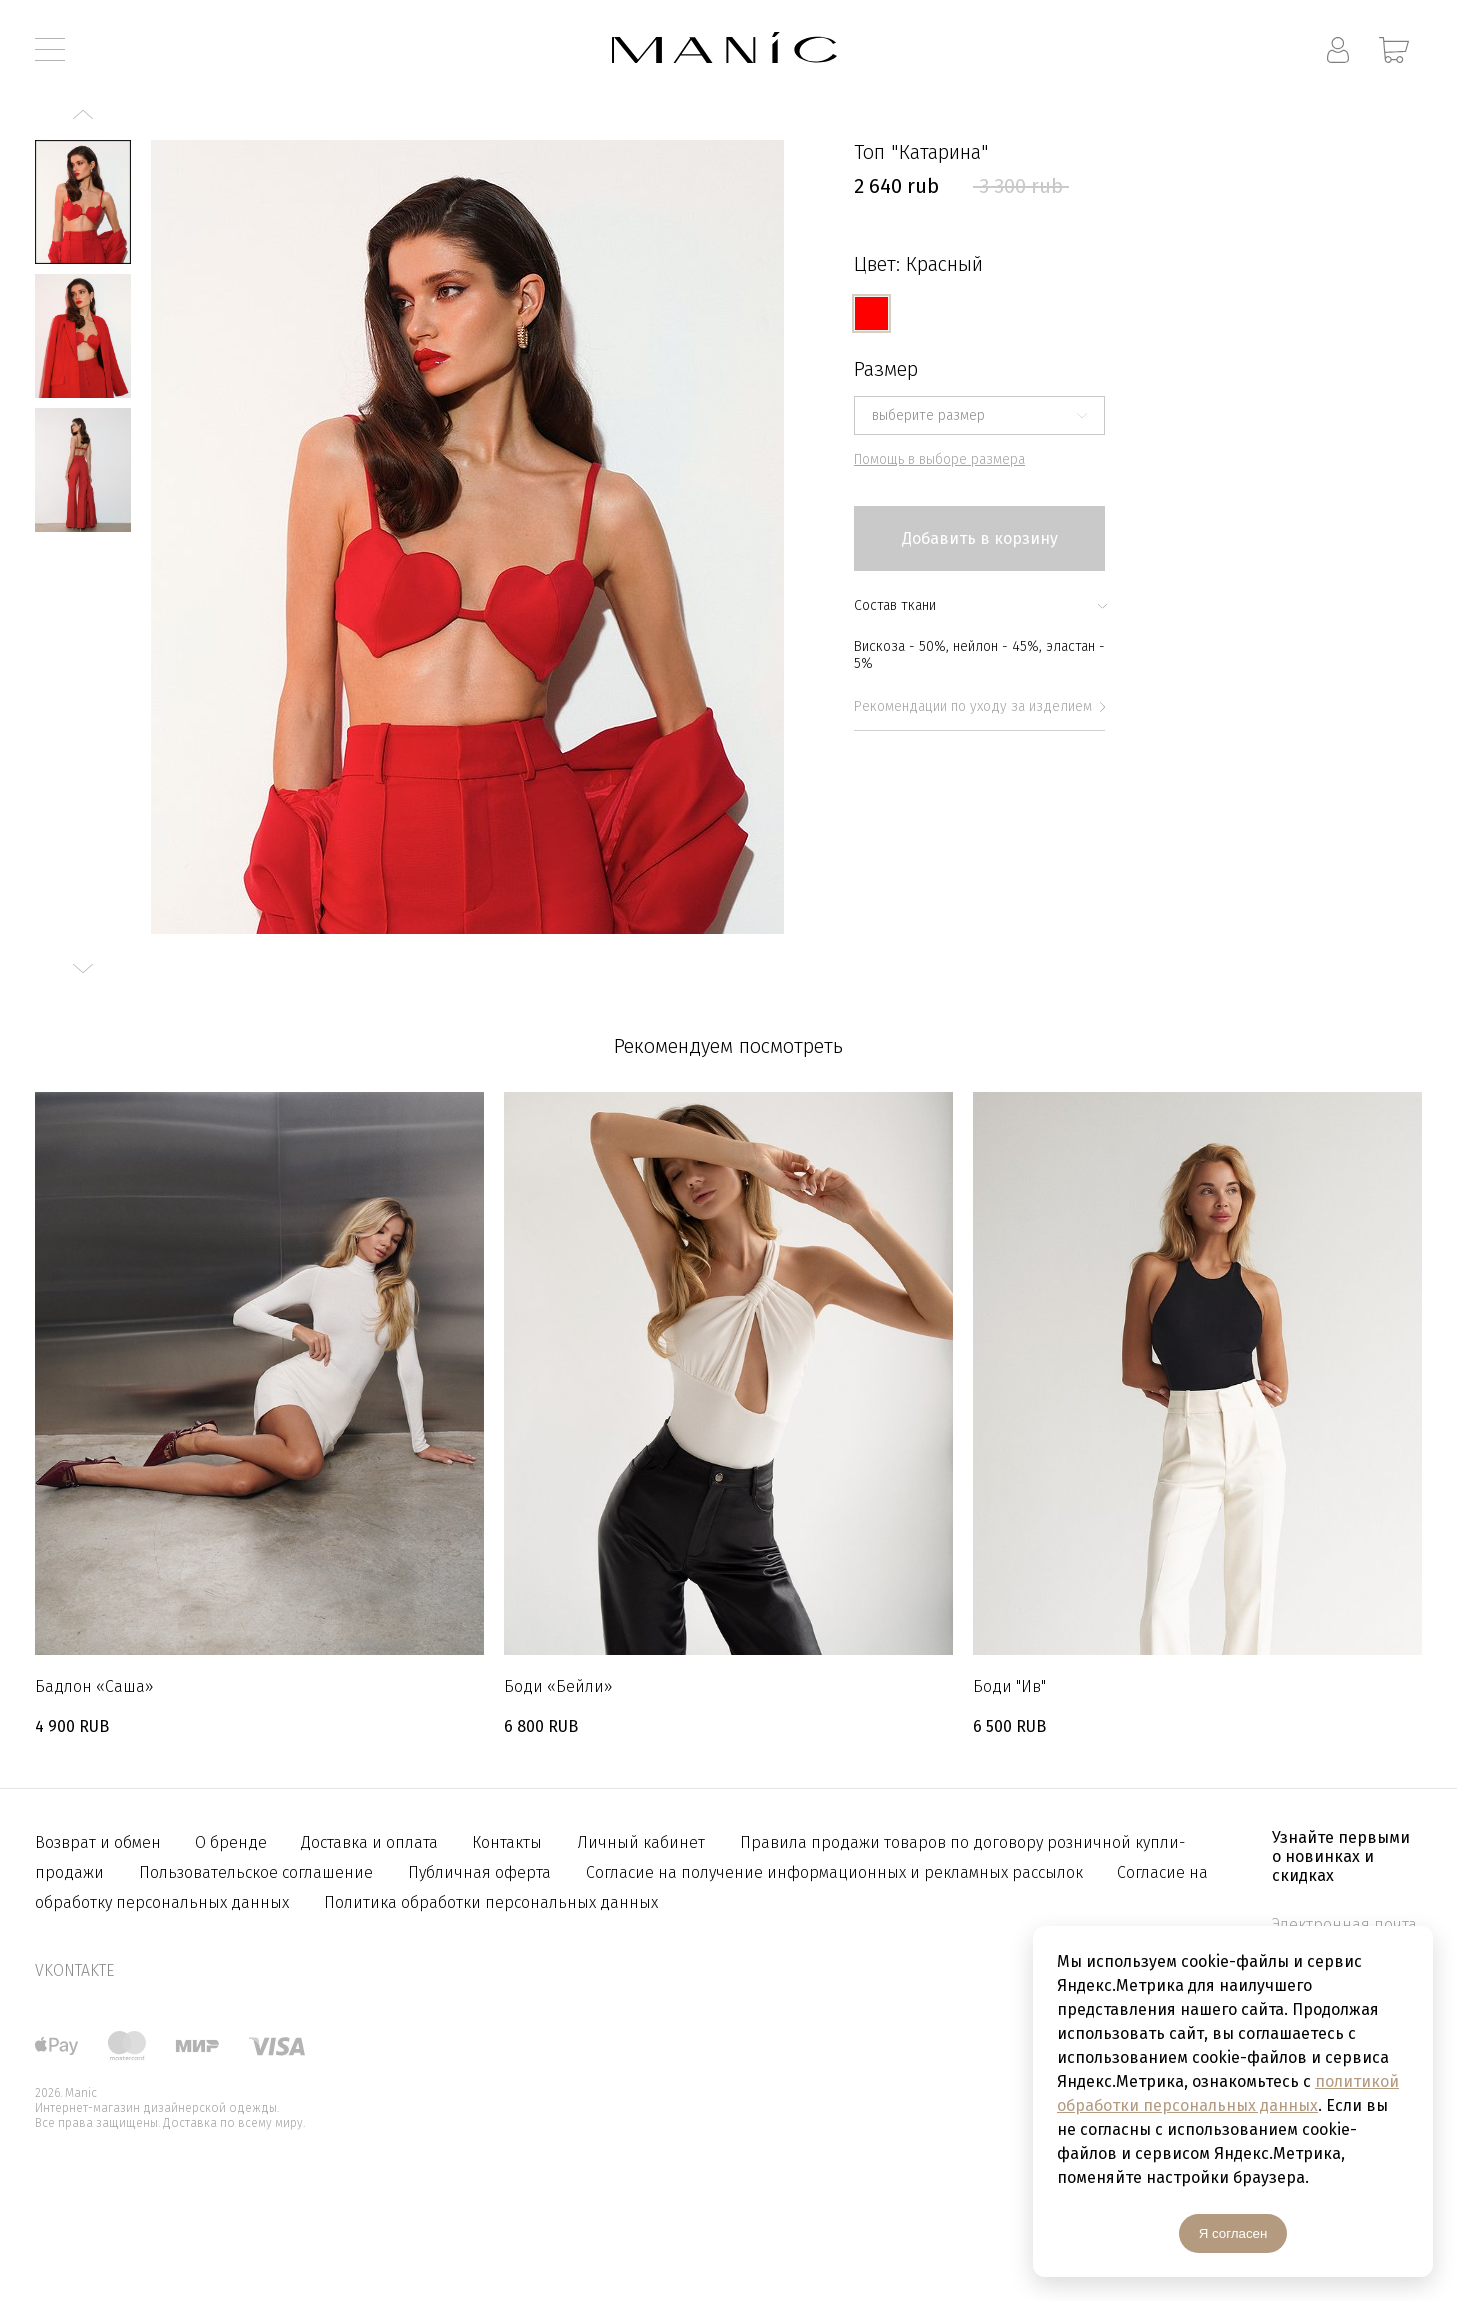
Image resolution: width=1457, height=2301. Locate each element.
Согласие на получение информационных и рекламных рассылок (836, 1872)
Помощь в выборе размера (939, 459)
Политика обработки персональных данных (491, 1902)
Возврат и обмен (100, 1842)
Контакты (507, 1842)
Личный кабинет (641, 1842)
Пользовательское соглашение (256, 1872)
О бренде (233, 1842)
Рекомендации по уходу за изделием (979, 706)
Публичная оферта (479, 1872)
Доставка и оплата (371, 1842)
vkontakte (74, 1970)
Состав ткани (979, 605)
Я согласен (1233, 2233)
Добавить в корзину (980, 538)
